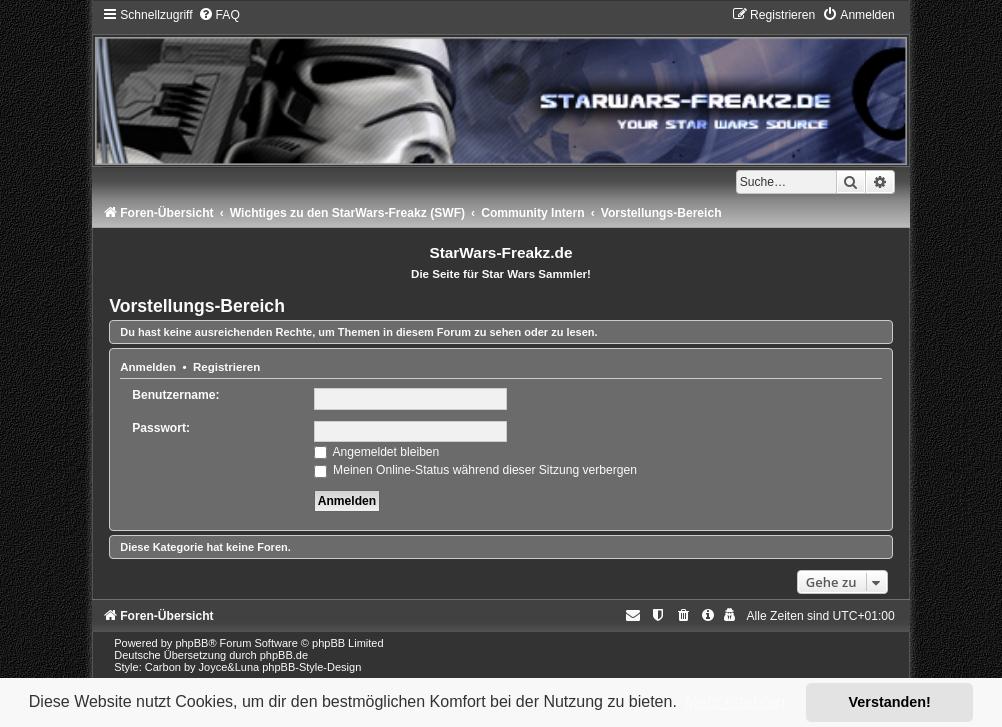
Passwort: (161, 428)
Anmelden (148, 367)
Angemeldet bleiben (377, 452)
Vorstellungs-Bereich (197, 306)
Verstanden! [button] (890, 702)
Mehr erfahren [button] (734, 701)
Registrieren (226, 367)
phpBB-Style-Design (311, 667)
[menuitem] (219, 15)
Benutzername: (175, 395)
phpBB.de (284, 655)
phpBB (191, 643)
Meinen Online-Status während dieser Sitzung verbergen (475, 470)
